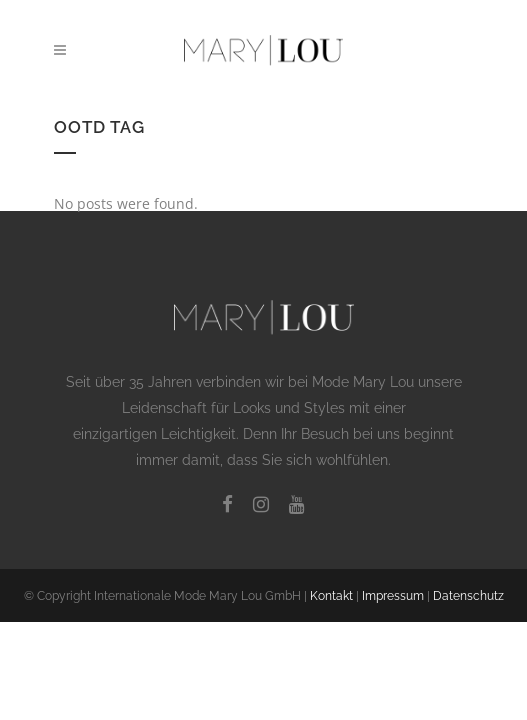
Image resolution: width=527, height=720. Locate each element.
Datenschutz (468, 596)
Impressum (393, 596)
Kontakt (331, 596)
